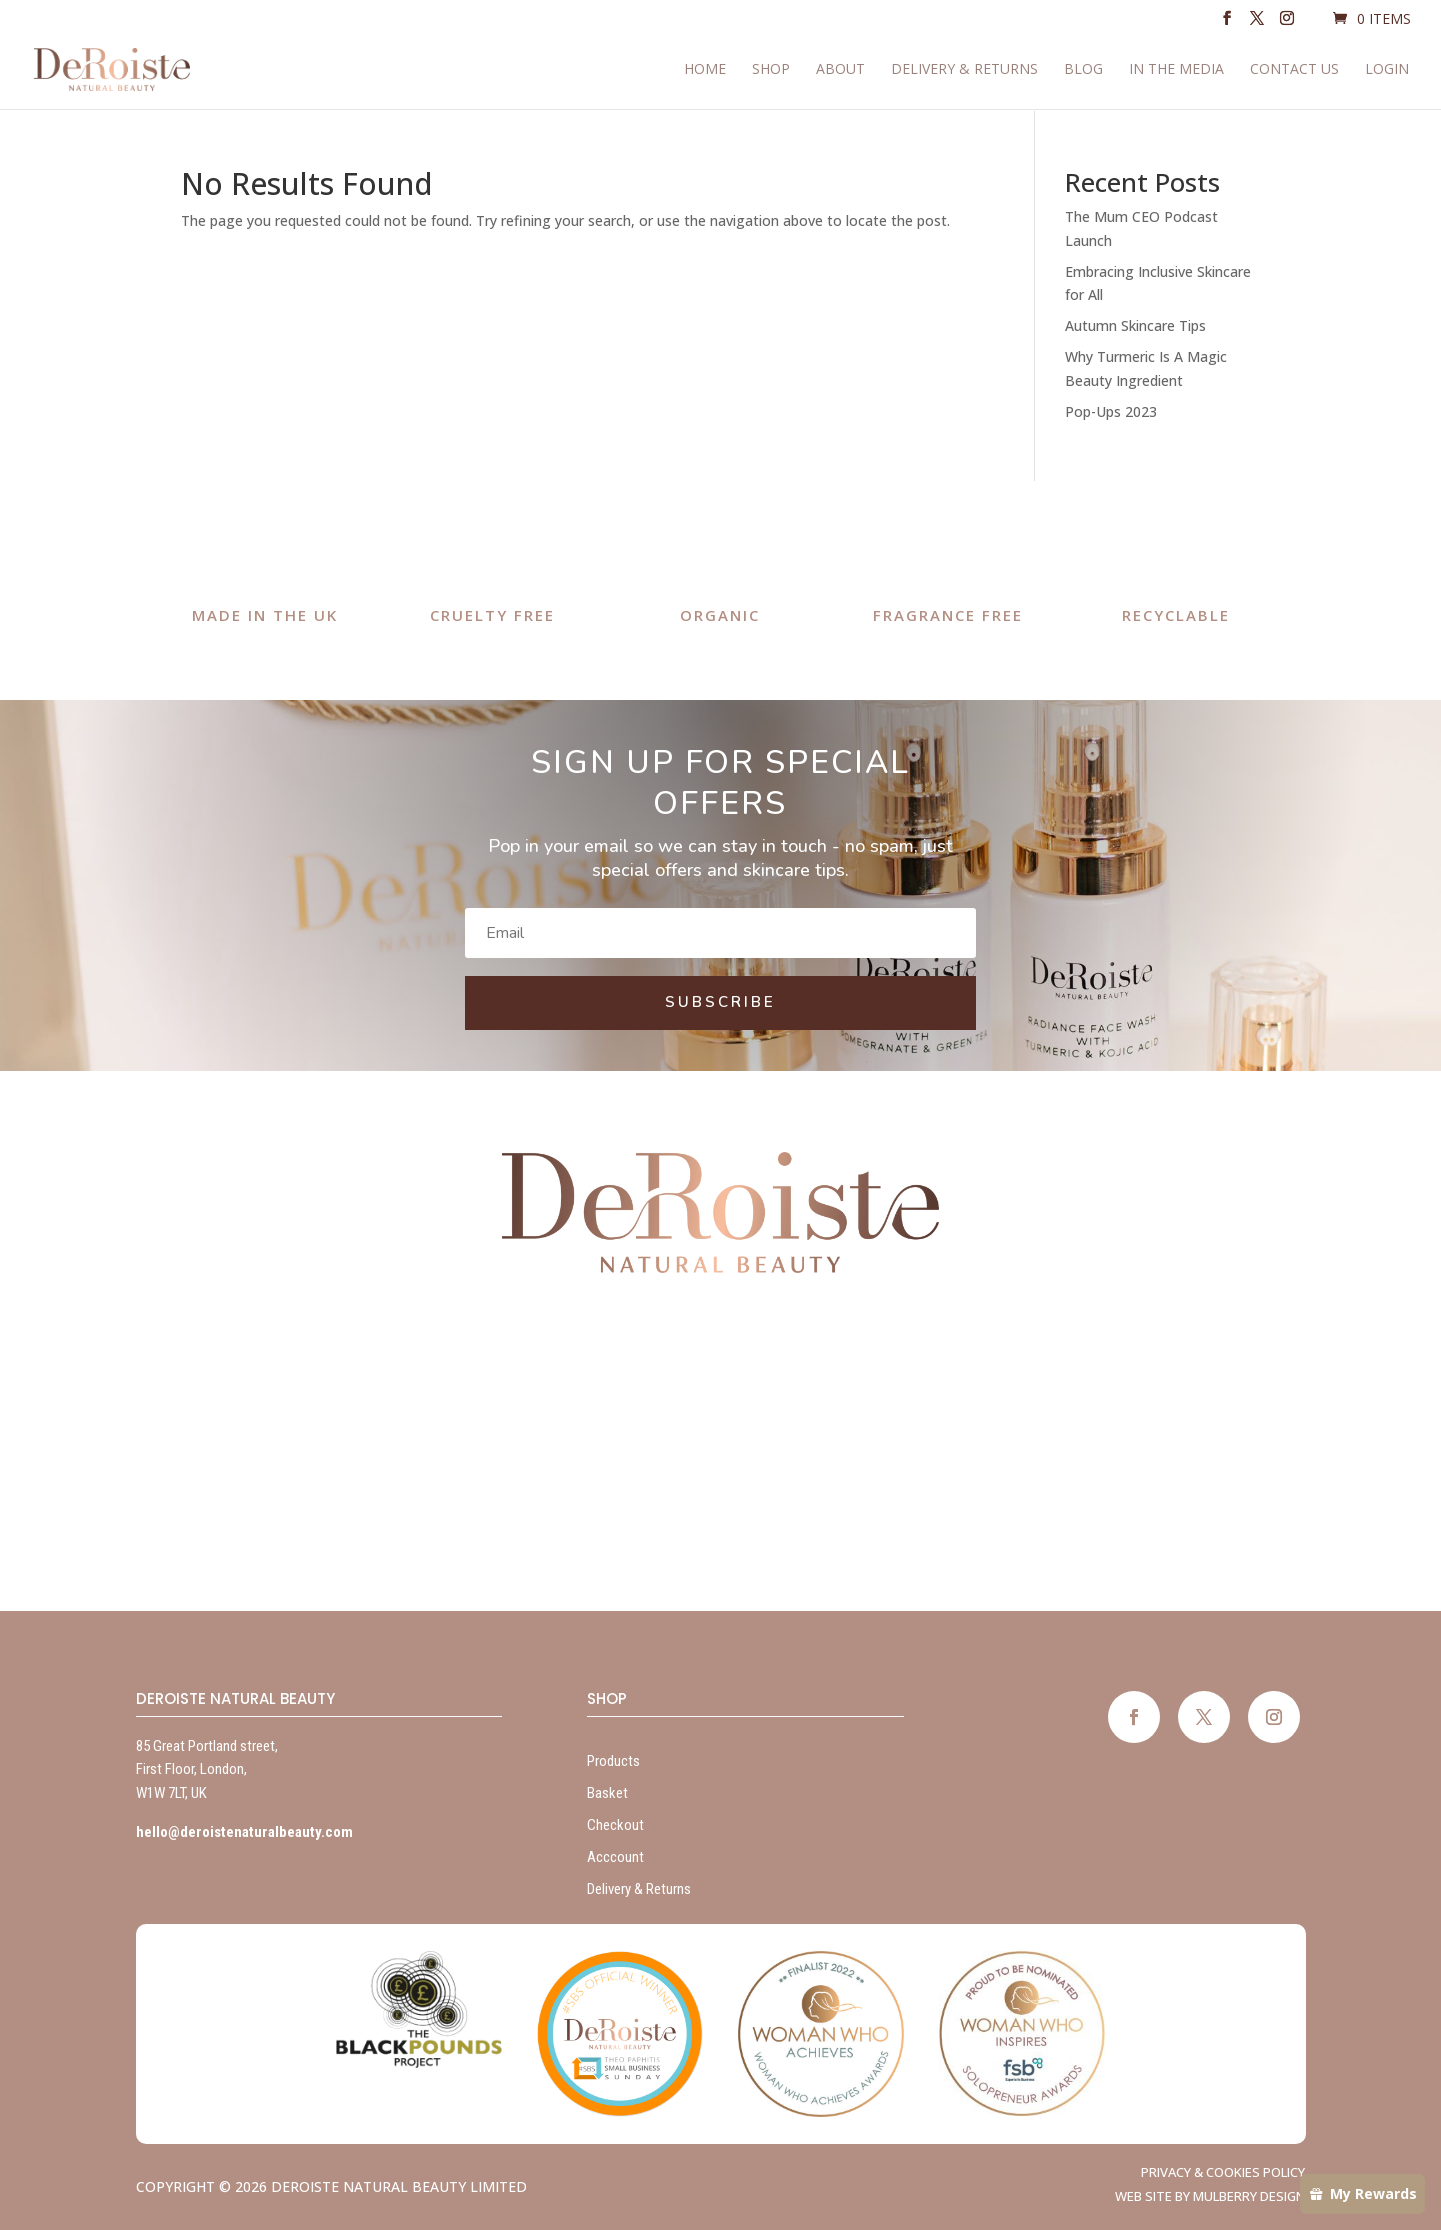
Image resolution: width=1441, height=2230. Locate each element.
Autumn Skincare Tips (1135, 325)
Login (1387, 71)
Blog (1083, 71)
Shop (771, 71)
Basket (607, 1793)
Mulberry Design (1249, 2196)
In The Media (1176, 71)
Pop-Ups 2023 (1111, 411)
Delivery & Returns (964, 71)
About (840, 71)
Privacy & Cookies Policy (1223, 2172)
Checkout (615, 1825)
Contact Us (1294, 71)
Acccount (615, 1857)
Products (613, 1761)
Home (705, 71)
